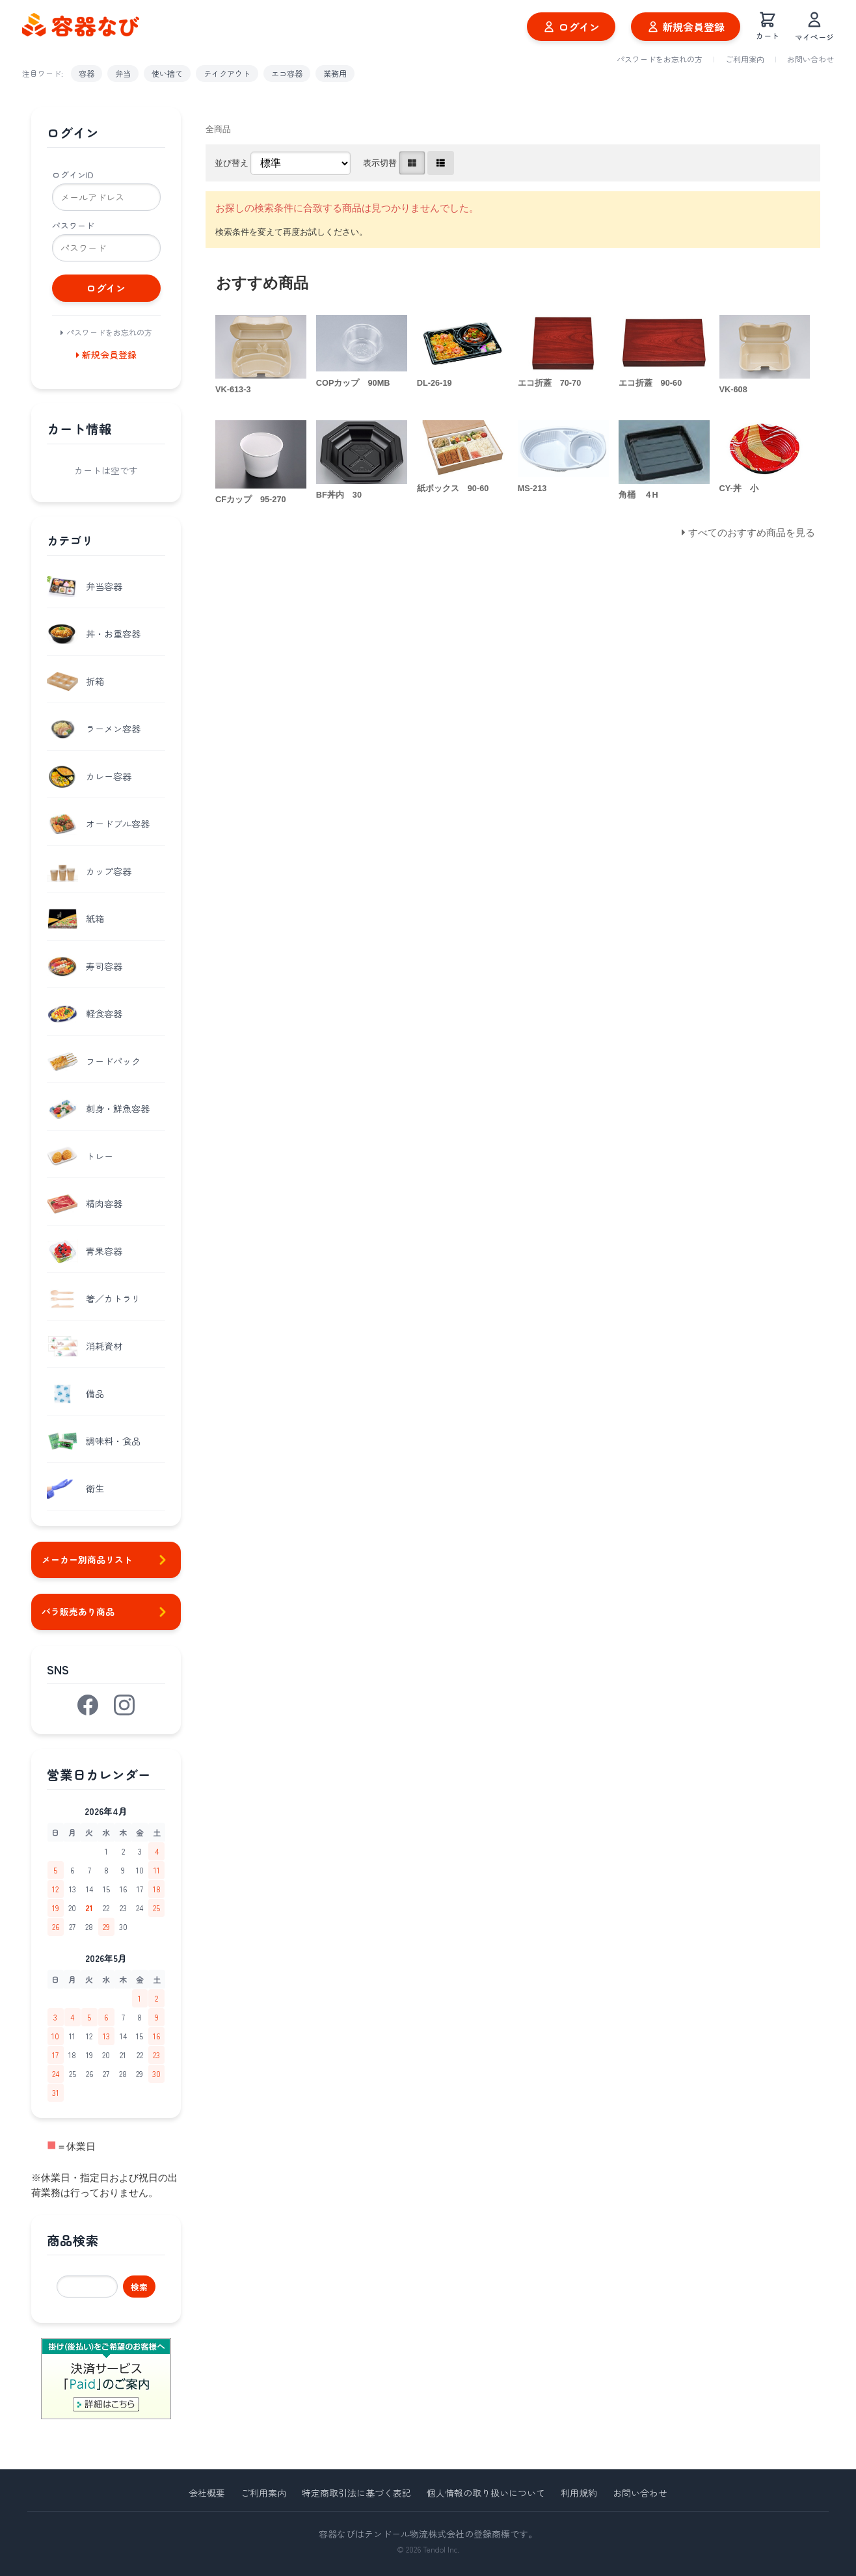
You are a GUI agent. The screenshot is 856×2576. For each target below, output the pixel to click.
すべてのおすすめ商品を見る (751, 532)
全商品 (218, 129)
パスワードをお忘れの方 (659, 58)
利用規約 (579, 2492)
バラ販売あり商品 (106, 1612)
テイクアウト (227, 73)
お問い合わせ (810, 58)
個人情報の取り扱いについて (486, 2492)
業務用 (335, 73)
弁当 (123, 73)
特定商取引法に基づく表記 (356, 2492)
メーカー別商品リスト (106, 1560)
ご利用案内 (744, 58)
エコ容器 (286, 73)
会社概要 (207, 2492)
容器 (86, 73)
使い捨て (167, 73)
